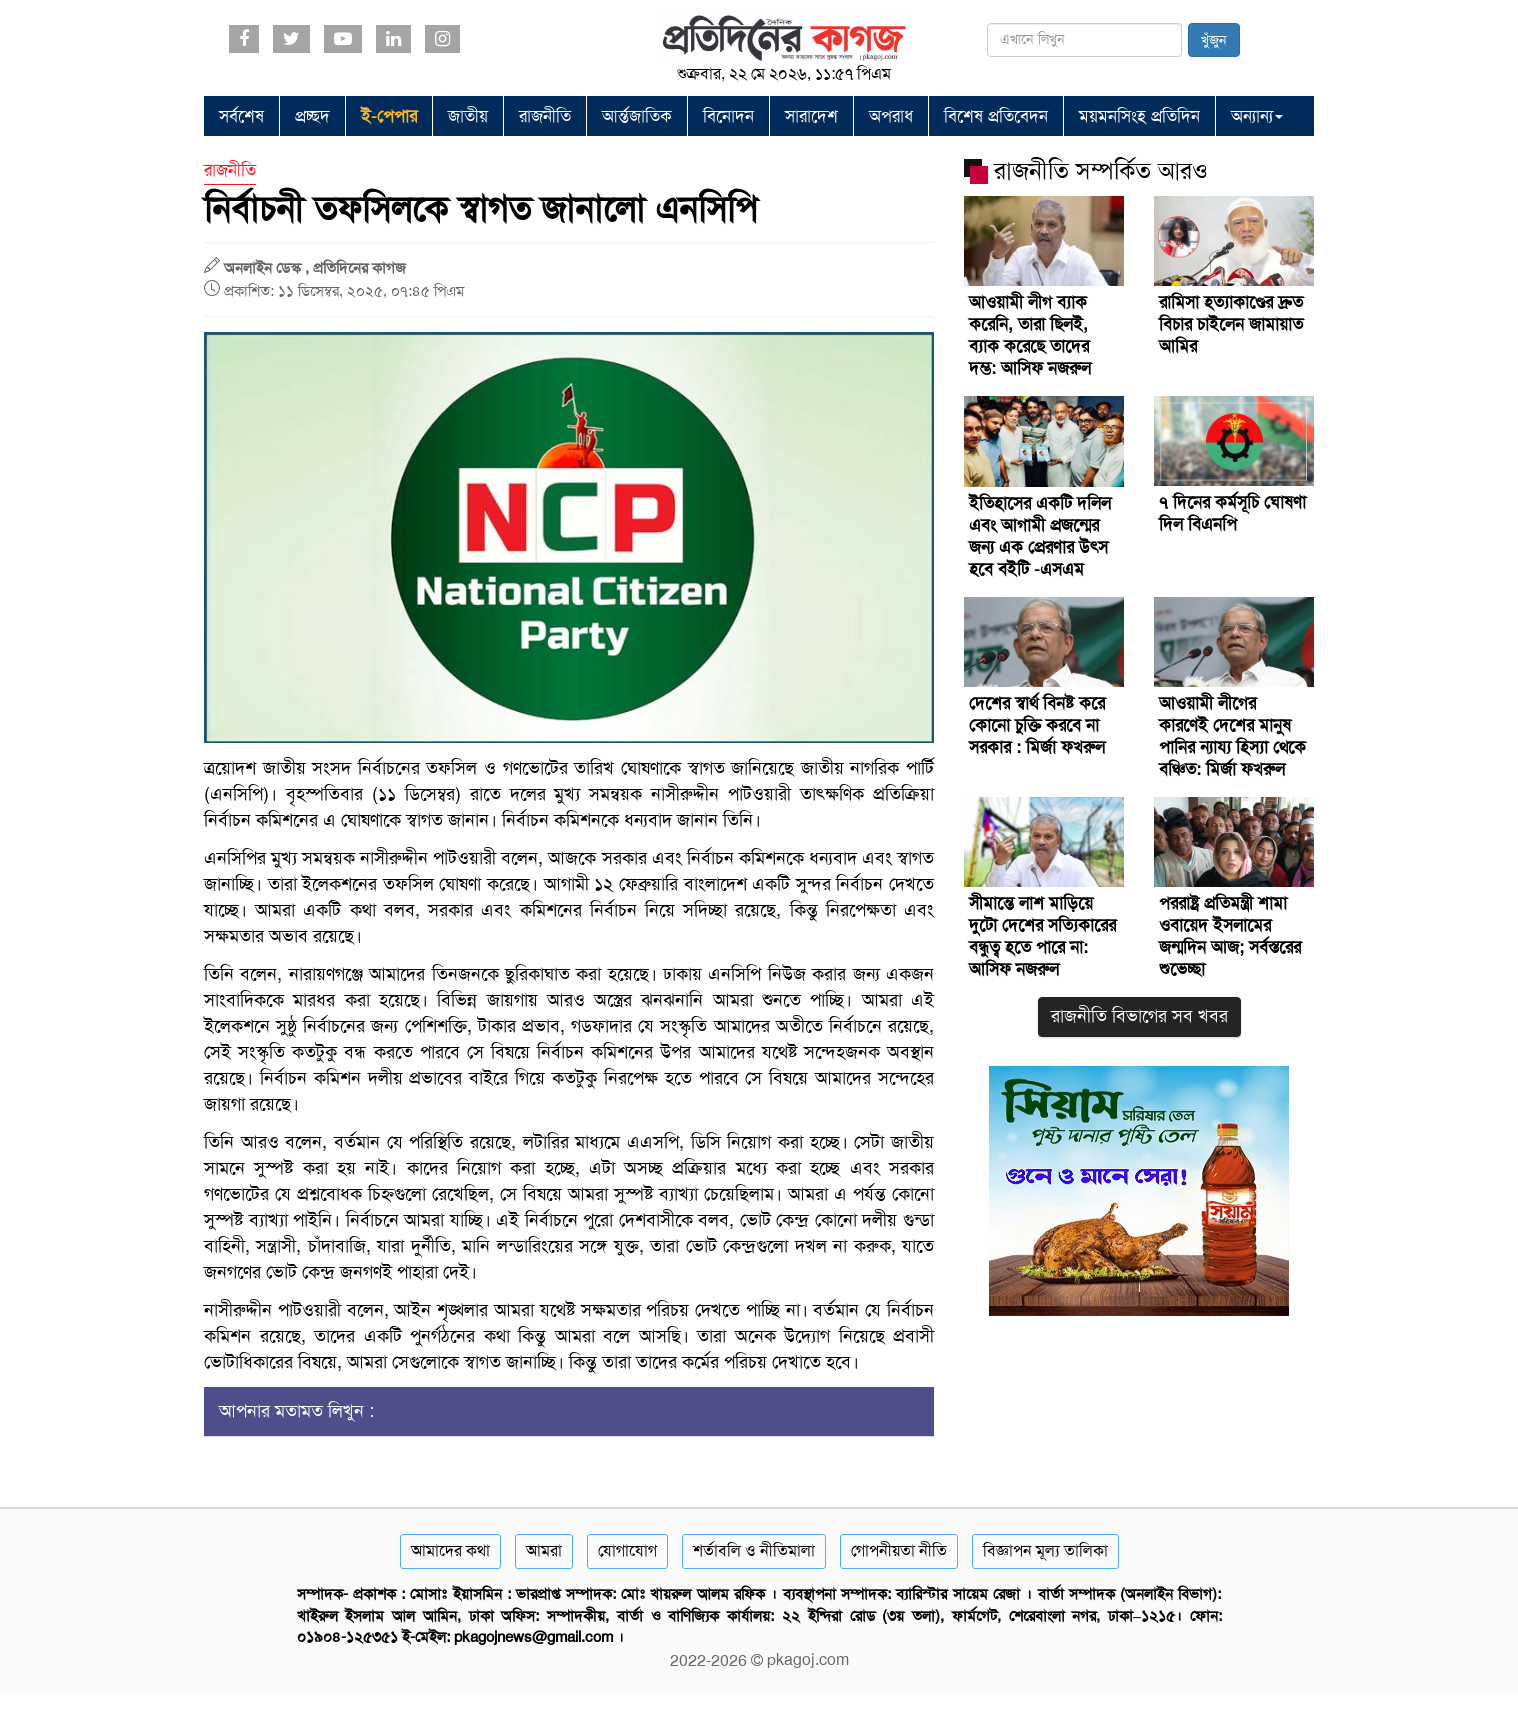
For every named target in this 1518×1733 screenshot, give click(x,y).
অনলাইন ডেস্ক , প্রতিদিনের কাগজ (315, 268)
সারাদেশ (811, 116)
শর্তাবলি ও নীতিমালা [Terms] (754, 1550)
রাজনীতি (545, 116)
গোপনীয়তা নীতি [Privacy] (899, 1550)
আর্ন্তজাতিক (637, 116)
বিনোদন (728, 116)
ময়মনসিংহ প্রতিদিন (1139, 116)
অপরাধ (891, 116)
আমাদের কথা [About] (450, 1550)
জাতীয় (468, 116)
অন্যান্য (1257, 116)
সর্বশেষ (241, 116)
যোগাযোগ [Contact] (627, 1550)
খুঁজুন (1214, 40)
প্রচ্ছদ (312, 116)
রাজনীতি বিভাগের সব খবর (1139, 1016)
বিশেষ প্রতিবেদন (996, 116)
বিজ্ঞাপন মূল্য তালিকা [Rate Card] (1045, 1550)
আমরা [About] (544, 1550)
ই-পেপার (389, 116)
